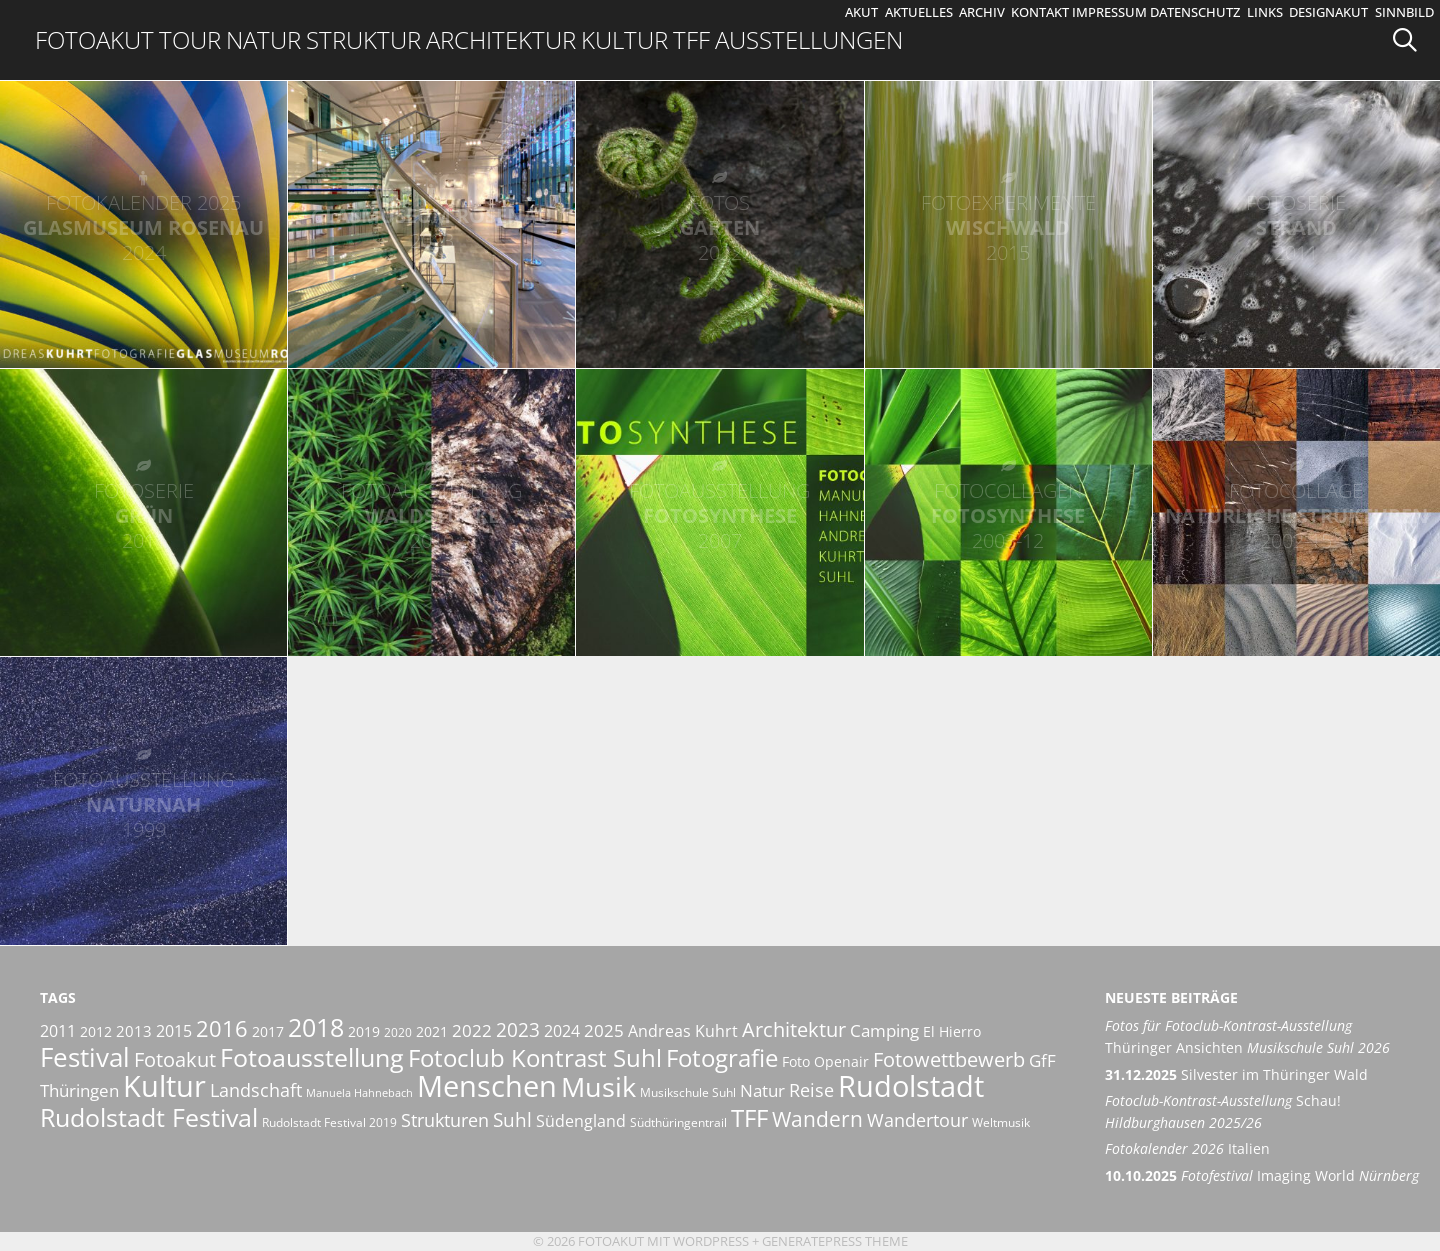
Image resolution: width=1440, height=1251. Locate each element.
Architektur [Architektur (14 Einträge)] (794, 1029)
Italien (1187, 1148)
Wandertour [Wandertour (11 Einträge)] (917, 1119)
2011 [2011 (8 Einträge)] (58, 1031)
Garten (719, 227)
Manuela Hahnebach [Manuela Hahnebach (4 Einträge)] (359, 1093)
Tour (190, 39)
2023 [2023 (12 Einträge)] (518, 1030)
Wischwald (1008, 227)
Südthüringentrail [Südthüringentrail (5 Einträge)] (678, 1122)
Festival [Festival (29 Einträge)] (85, 1057)
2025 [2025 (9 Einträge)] (604, 1030)
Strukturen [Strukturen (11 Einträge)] (445, 1119)
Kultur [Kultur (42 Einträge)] (164, 1086)
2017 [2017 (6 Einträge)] (268, 1031)
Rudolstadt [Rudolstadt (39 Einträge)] (911, 1085)
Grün (143, 515)
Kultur (624, 39)
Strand (1296, 227)
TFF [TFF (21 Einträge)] (749, 1118)
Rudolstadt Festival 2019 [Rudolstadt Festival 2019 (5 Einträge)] (329, 1122)
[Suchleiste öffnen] (1412, 40)
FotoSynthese (719, 515)
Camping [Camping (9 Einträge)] (884, 1030)
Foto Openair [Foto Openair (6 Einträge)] (825, 1061)
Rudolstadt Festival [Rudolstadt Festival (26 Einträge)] (149, 1117)
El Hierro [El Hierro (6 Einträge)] (952, 1031)
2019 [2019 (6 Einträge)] (364, 1031)
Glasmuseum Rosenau (143, 227)
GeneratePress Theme (835, 1241)
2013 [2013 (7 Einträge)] (134, 1031)
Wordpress (711, 1241)
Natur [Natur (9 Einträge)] (762, 1090)
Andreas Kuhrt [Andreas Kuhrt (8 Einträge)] (683, 1031)
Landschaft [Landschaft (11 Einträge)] (256, 1089)
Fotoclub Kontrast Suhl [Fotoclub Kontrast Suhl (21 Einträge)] (535, 1058)
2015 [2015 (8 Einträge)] (174, 1031)
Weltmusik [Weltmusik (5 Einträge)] (1001, 1122)
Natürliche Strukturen (1296, 515)
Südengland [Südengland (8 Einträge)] (581, 1121)
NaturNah (143, 804)
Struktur (363, 39)
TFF (691, 39)
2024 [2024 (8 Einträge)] (562, 1031)
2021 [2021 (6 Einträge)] (432, 1031)
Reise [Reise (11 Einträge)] (811, 1089)
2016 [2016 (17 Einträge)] (222, 1028)
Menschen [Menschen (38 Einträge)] (487, 1086)
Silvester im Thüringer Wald (1236, 1074)
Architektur (501, 39)
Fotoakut (94, 39)
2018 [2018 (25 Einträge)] (316, 1027)
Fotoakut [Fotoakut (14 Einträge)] (175, 1059)
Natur (263, 39)
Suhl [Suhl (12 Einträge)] (512, 1120)
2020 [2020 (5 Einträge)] (398, 1032)
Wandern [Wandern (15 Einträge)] (817, 1119)
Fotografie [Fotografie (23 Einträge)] (722, 1057)
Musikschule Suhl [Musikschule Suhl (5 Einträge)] (688, 1092)
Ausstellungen (809, 39)
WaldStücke (431, 515)
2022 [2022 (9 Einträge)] (472, 1030)
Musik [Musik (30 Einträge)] (598, 1087)
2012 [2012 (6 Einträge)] (96, 1031)
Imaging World (1262, 1175)
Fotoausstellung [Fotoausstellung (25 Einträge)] (312, 1057)
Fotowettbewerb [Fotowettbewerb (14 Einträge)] (949, 1059)
